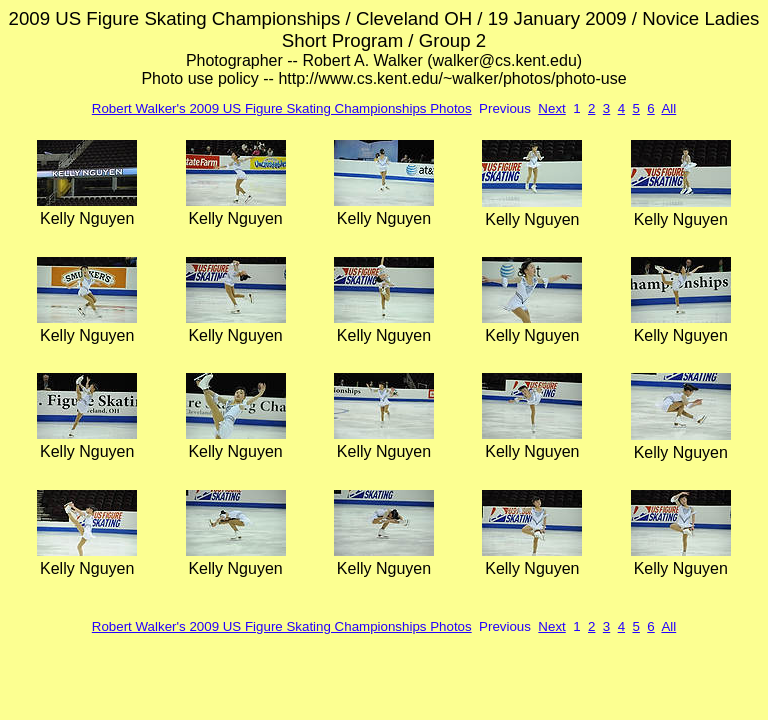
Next (551, 108)
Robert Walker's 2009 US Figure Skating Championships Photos (282, 108)
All (668, 108)
